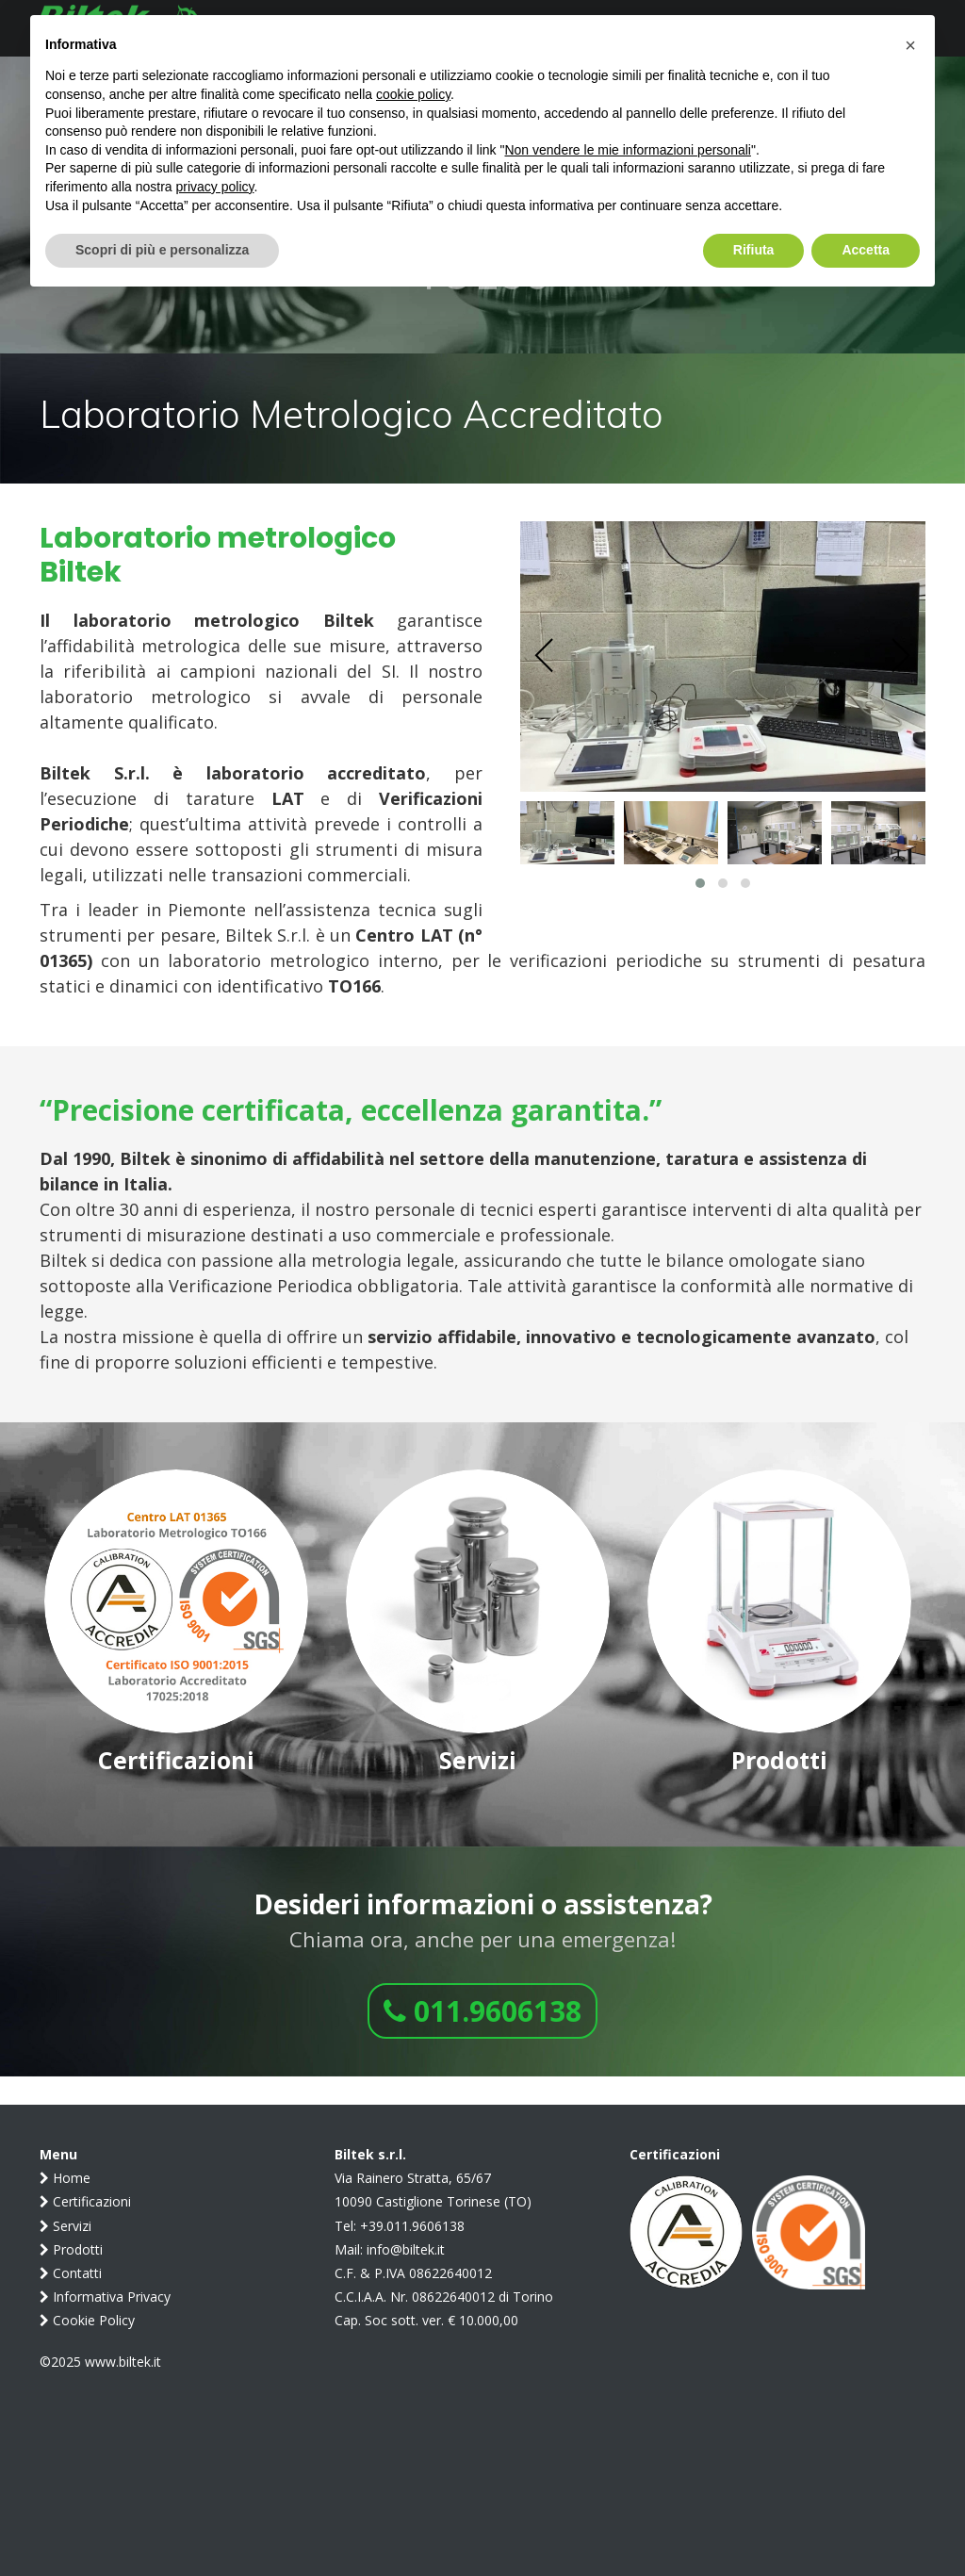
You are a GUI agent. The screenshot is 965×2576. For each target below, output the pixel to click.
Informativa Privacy (105, 2296)
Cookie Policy (87, 2320)
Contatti (71, 2273)
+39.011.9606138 (412, 2226)
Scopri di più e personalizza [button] (162, 249)
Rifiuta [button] (754, 249)
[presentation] (544, 656)
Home (65, 2178)
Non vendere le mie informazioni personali (627, 149)
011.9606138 (482, 2011)
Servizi (65, 2226)
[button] (700, 883)
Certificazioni (85, 2201)
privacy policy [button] (215, 186)
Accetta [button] (866, 249)
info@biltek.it (406, 2249)
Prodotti (71, 2249)
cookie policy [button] (413, 94)
